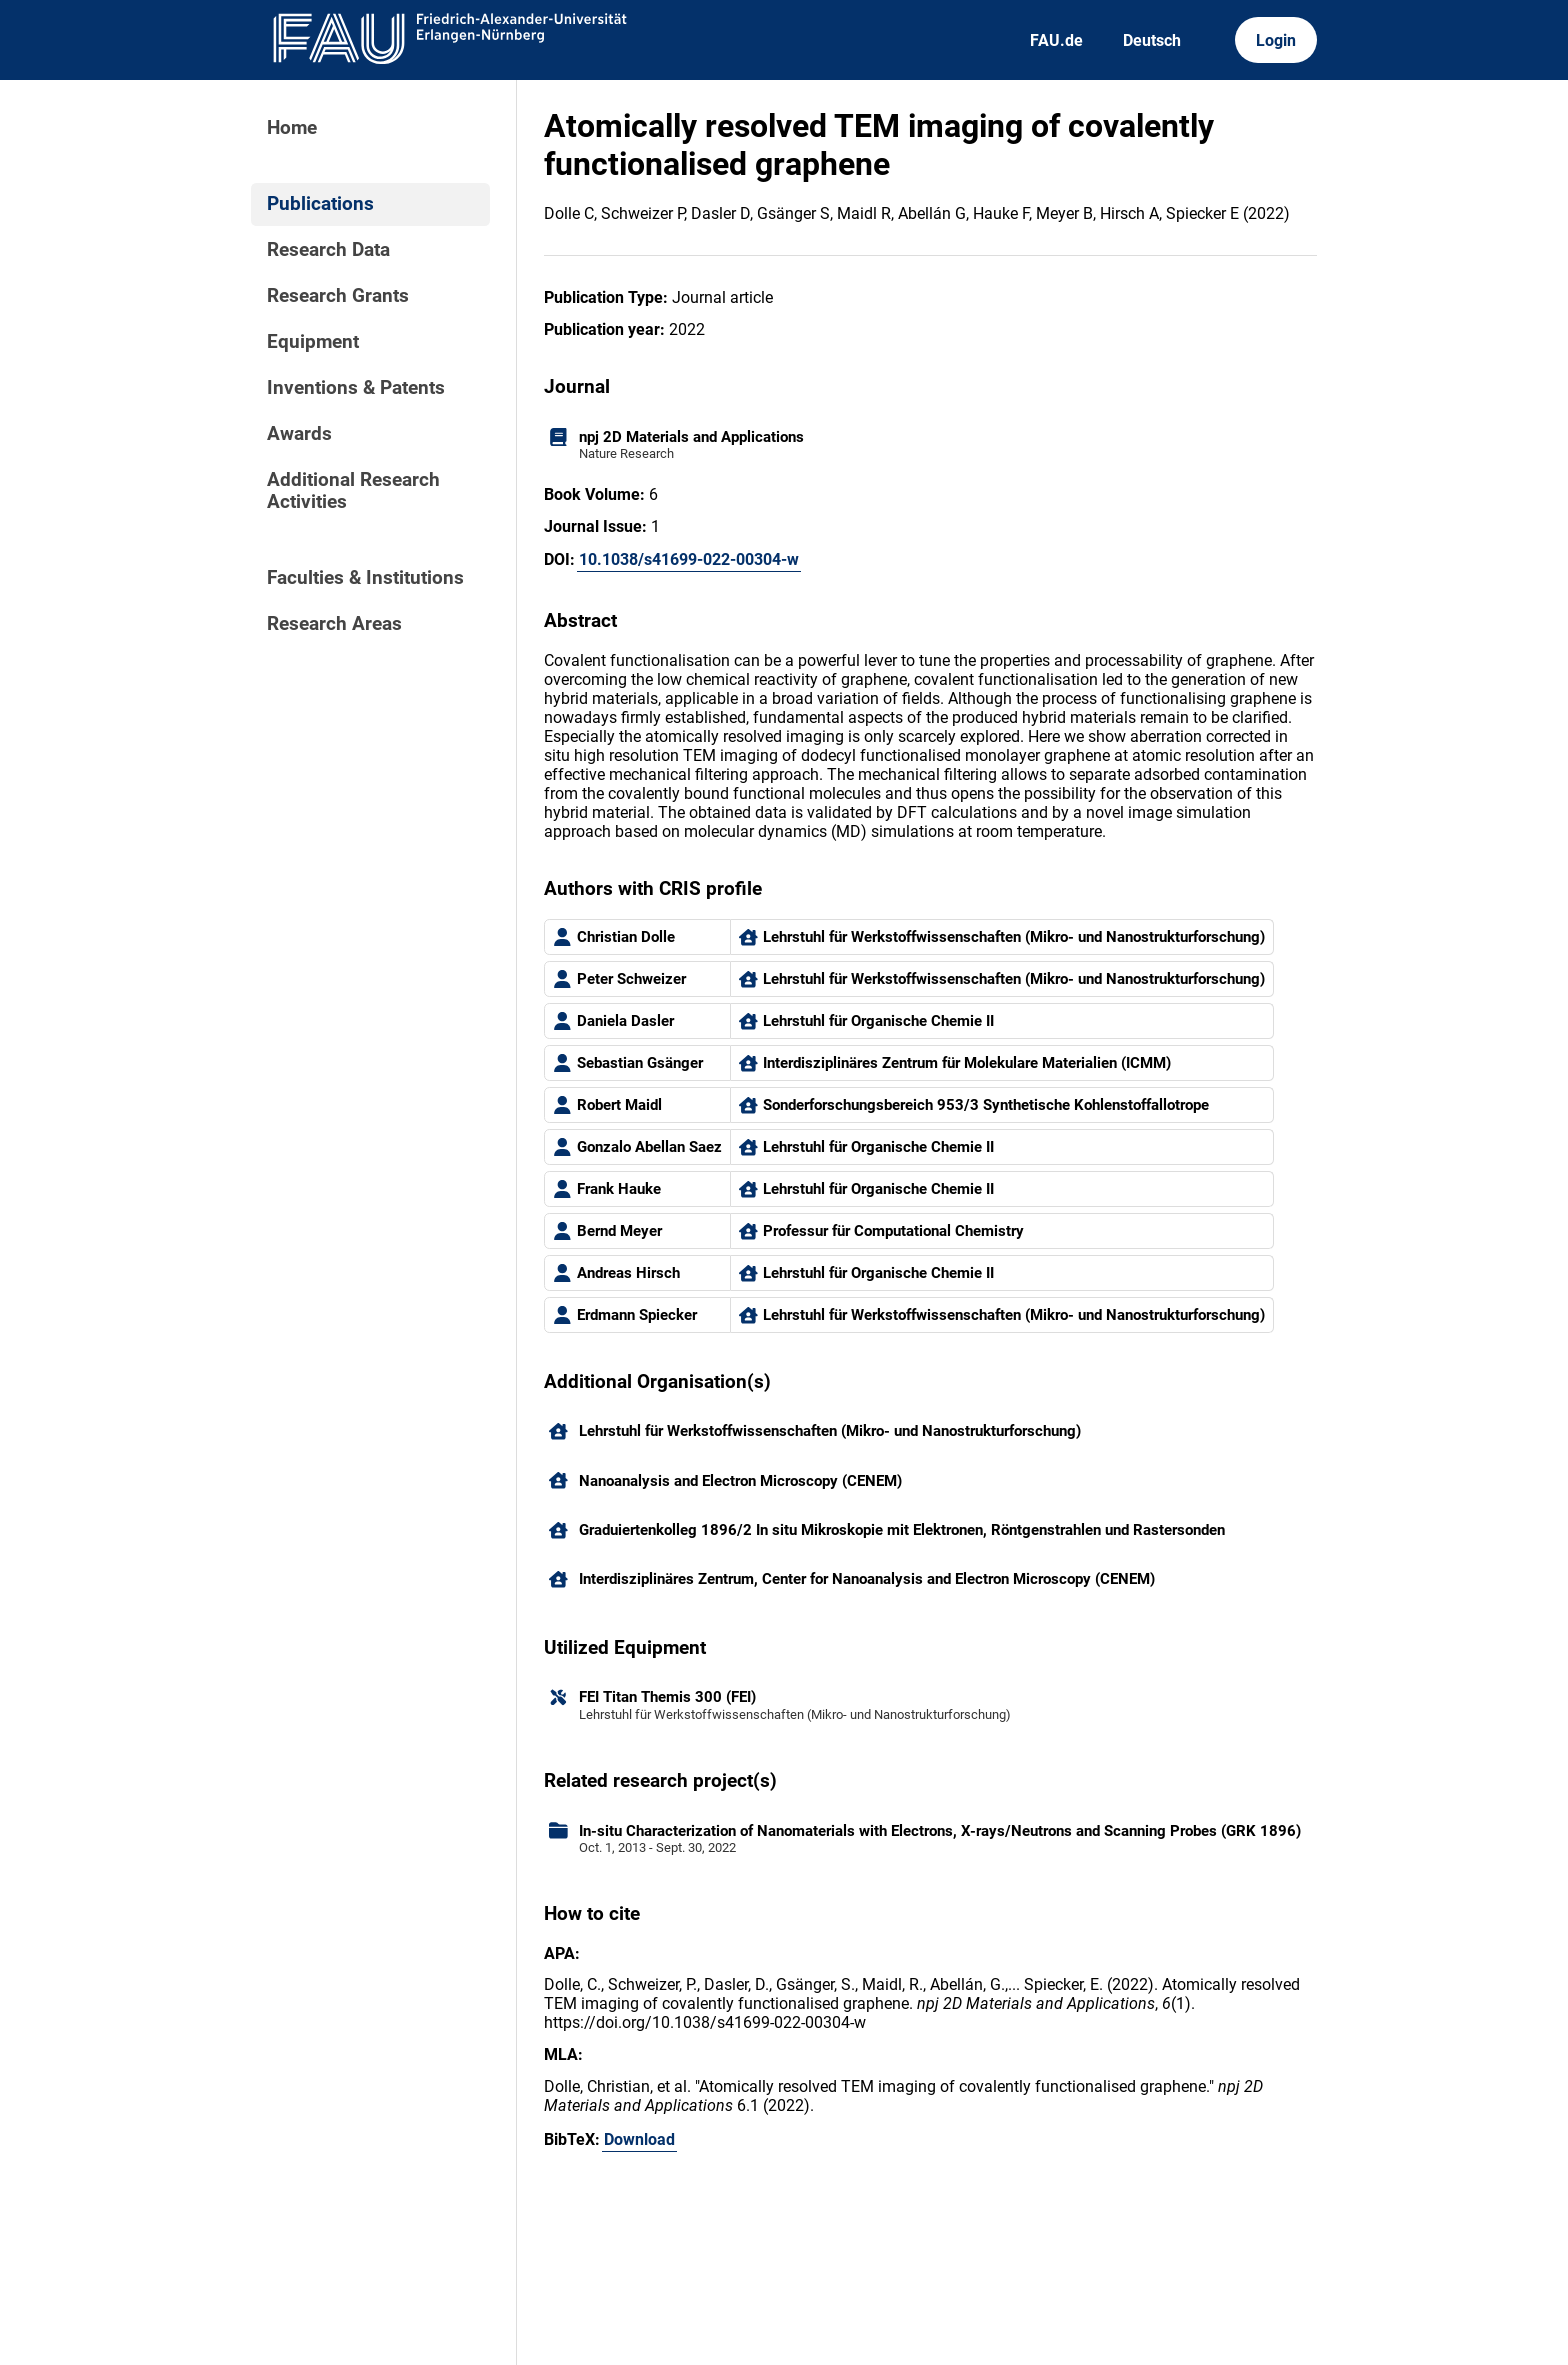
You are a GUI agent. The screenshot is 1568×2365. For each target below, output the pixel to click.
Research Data (328, 250)
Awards (299, 434)
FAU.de (1056, 40)
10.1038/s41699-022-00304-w (689, 559)
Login (1276, 40)
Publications (320, 204)
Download (639, 2139)
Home (292, 128)
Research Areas (334, 624)
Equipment (313, 342)
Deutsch (1152, 40)
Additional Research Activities (353, 491)
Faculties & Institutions (365, 578)
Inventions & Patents (356, 388)
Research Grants (338, 296)
